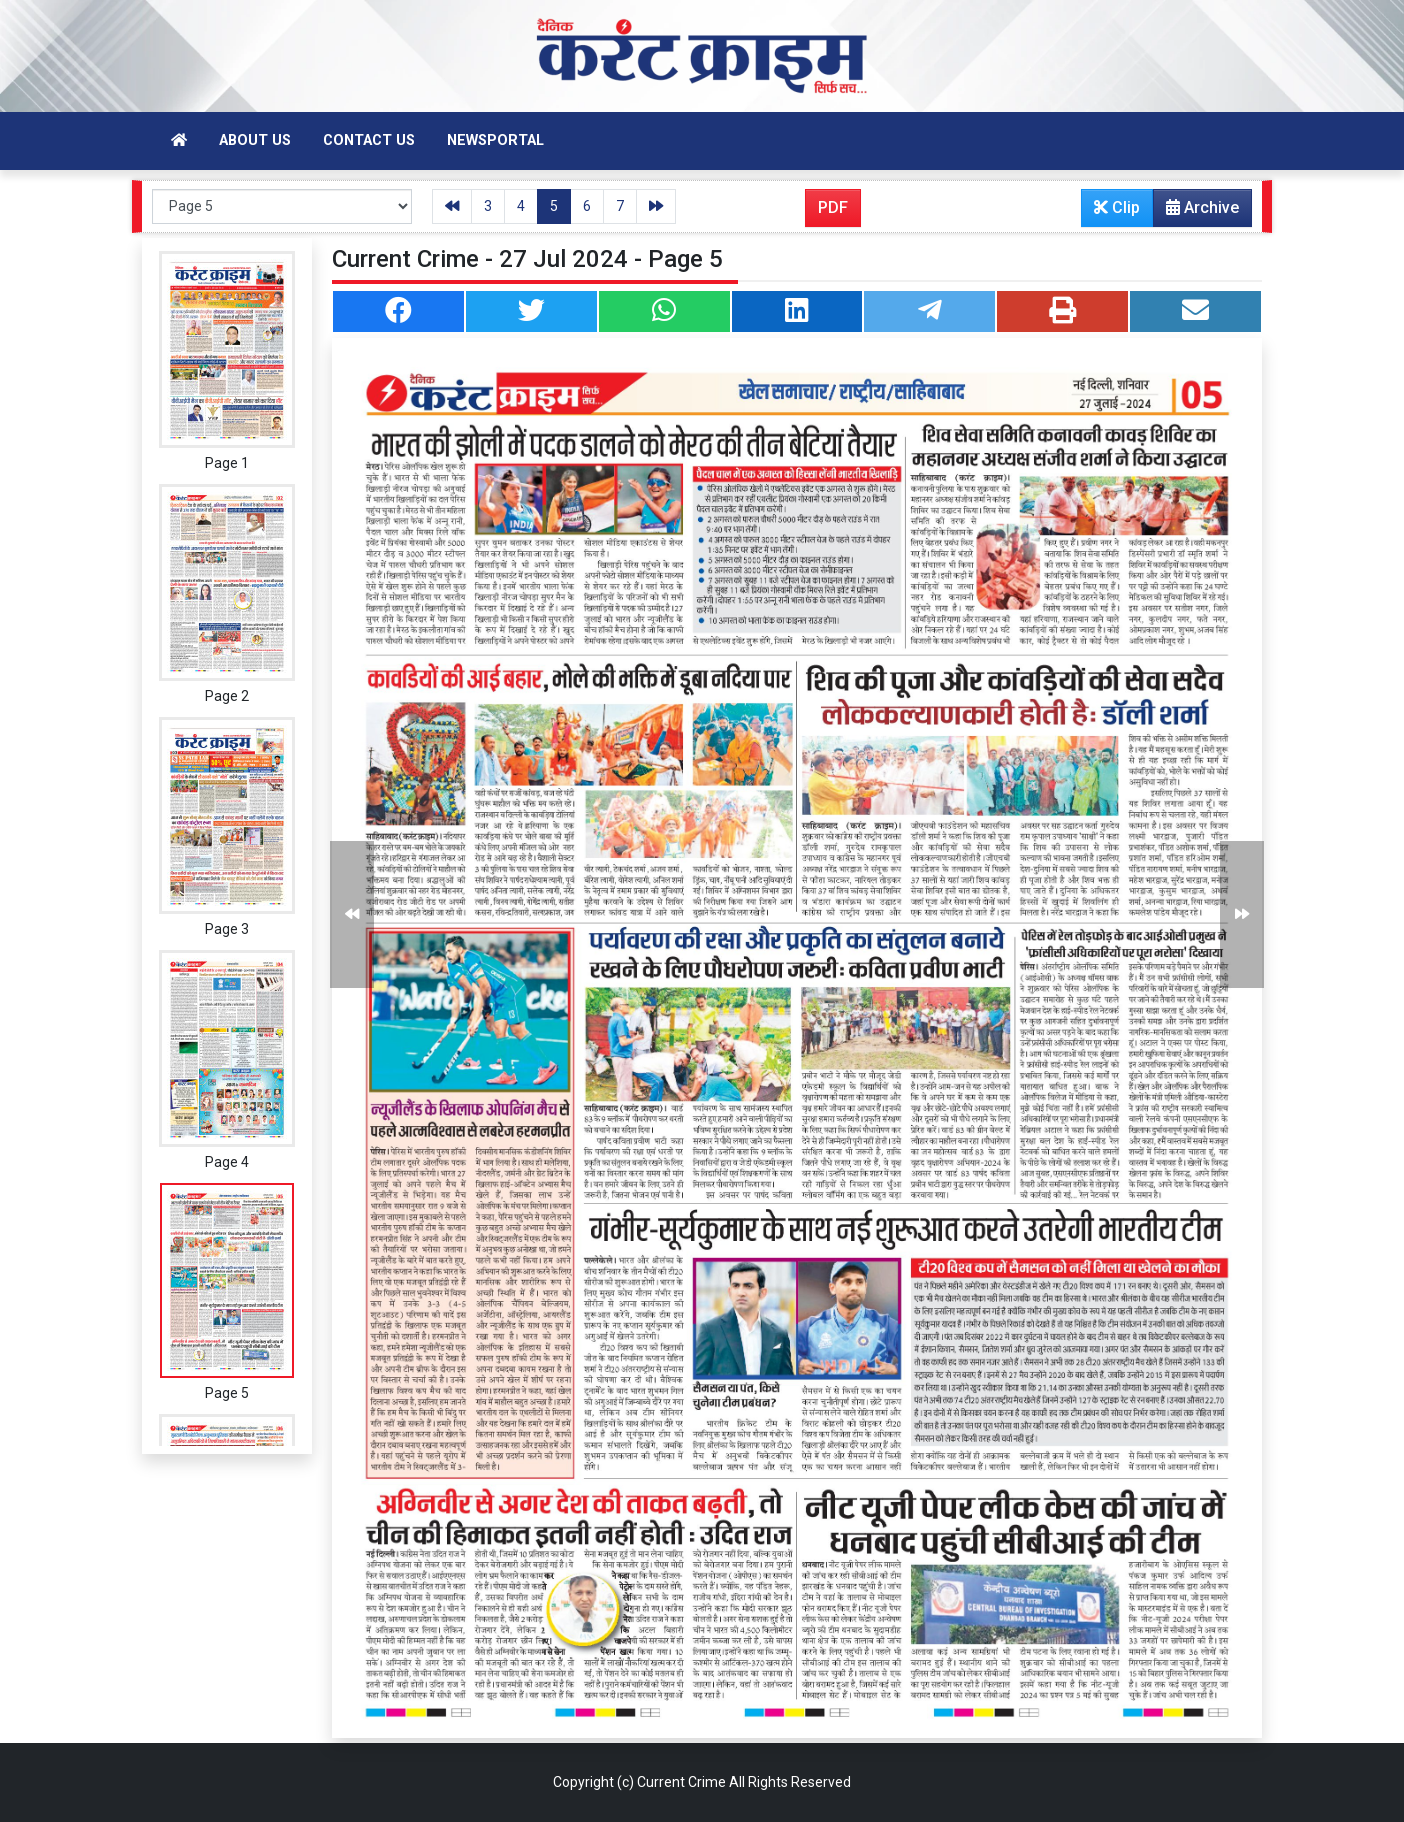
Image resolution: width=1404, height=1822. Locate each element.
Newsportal (495, 140)
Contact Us (369, 140)
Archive (1196, 212)
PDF (833, 207)
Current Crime (681, 1782)
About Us (255, 140)
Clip (1117, 207)
